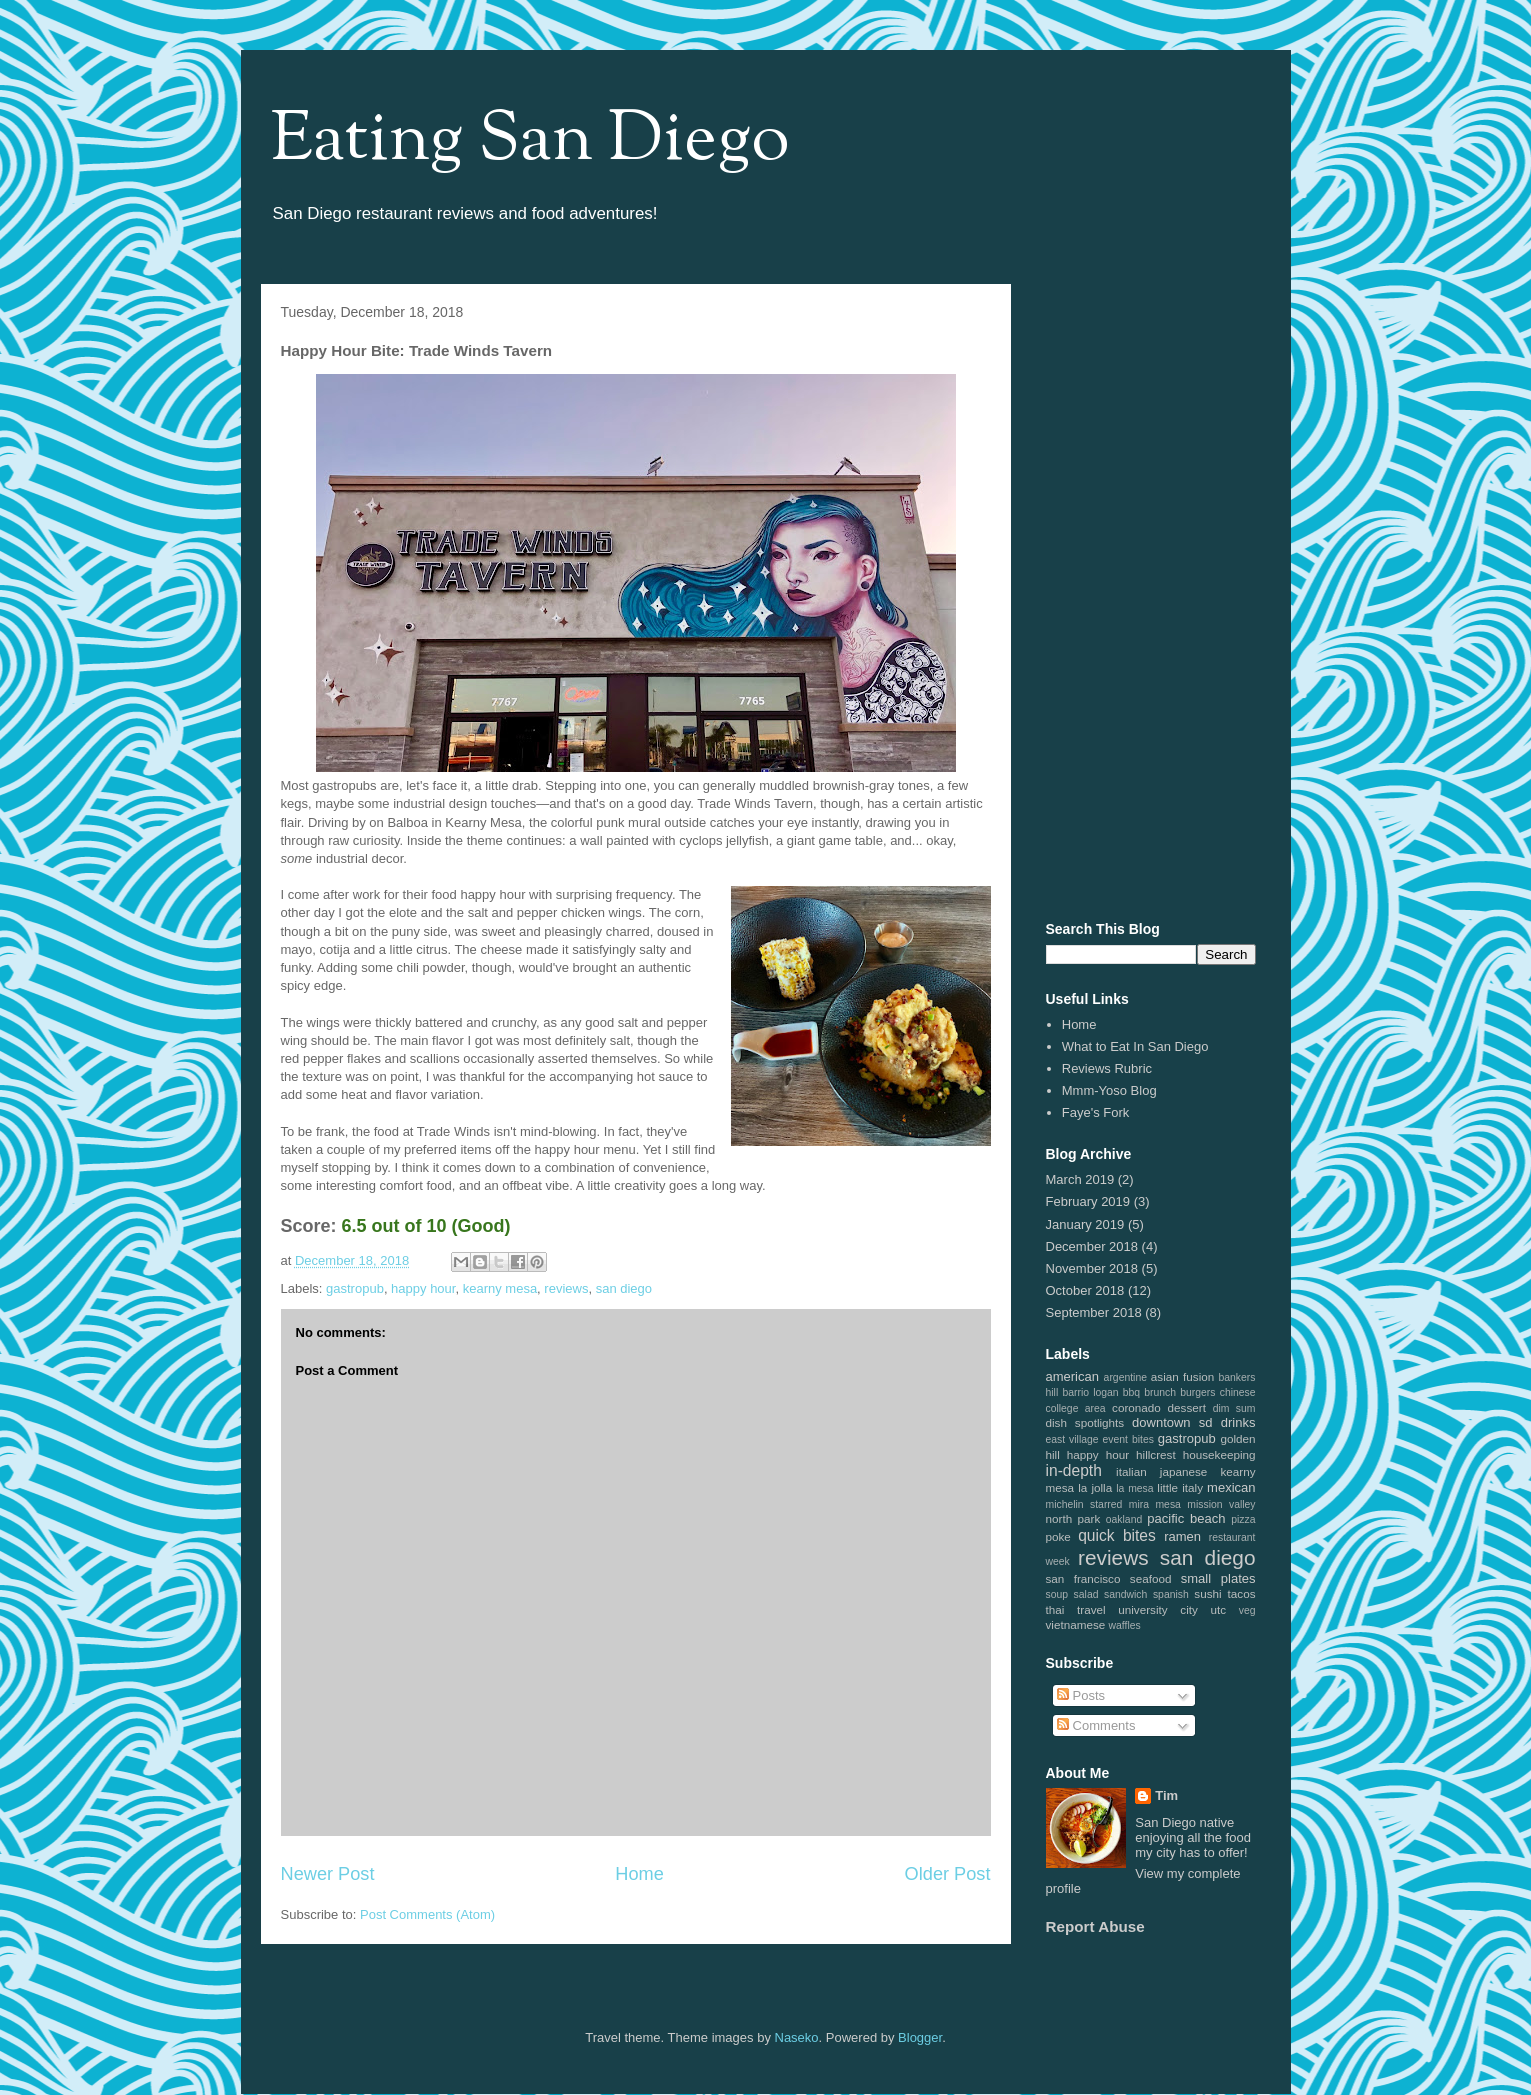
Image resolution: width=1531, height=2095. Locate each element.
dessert (1187, 1407)
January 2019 (1085, 1224)
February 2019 (1088, 1201)
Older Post (948, 1874)
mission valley (1221, 1504)
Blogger (920, 2037)
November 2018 (1092, 1268)
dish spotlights (1085, 1422)
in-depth (1074, 1470)
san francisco (1083, 1578)
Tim (1166, 1795)
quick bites (1117, 1535)
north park (1073, 1518)
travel (1091, 1609)
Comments (1096, 1725)
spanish (1171, 1594)
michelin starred (1084, 1504)
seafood (1151, 1578)
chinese (1238, 1392)
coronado (1136, 1407)
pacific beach (1186, 1518)
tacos (1242, 1593)
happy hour (423, 1288)
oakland (1124, 1519)
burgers (1197, 1392)
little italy (1180, 1487)
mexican (1231, 1487)
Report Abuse (1095, 1926)
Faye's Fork (1096, 1112)
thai (1055, 1609)
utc (1218, 1609)
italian (1131, 1471)
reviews (566, 1288)
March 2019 (1080, 1179)
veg (1247, 1610)
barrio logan (1090, 1392)
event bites (1128, 1439)
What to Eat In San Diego (1135, 1046)
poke (1058, 1536)
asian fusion (1182, 1376)
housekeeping (1219, 1454)
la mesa (1134, 1488)
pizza (1243, 1519)
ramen (1182, 1536)
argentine (1125, 1377)
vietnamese (1076, 1624)
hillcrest (1156, 1454)
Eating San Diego (530, 142)
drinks (1238, 1422)
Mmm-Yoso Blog (1109, 1090)
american (1072, 1376)
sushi (1207, 1593)
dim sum (1234, 1408)
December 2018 (1092, 1246)
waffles (1125, 1625)
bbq (1131, 1392)
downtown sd (1172, 1422)
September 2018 (1094, 1312)
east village (1072, 1439)
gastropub (355, 1288)
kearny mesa (500, 1288)
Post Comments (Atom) (427, 1914)
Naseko (797, 2037)
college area (1076, 1408)
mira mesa (1155, 1504)
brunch (1160, 1392)
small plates (1218, 1578)
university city (1158, 1609)
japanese (1183, 1471)
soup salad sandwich (1097, 1594)
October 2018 (1085, 1290)
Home (639, 1874)
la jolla (1095, 1487)
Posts (1081, 1695)
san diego (624, 1288)
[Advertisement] (1151, 599)
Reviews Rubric (1107, 1068)
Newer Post (328, 1874)
